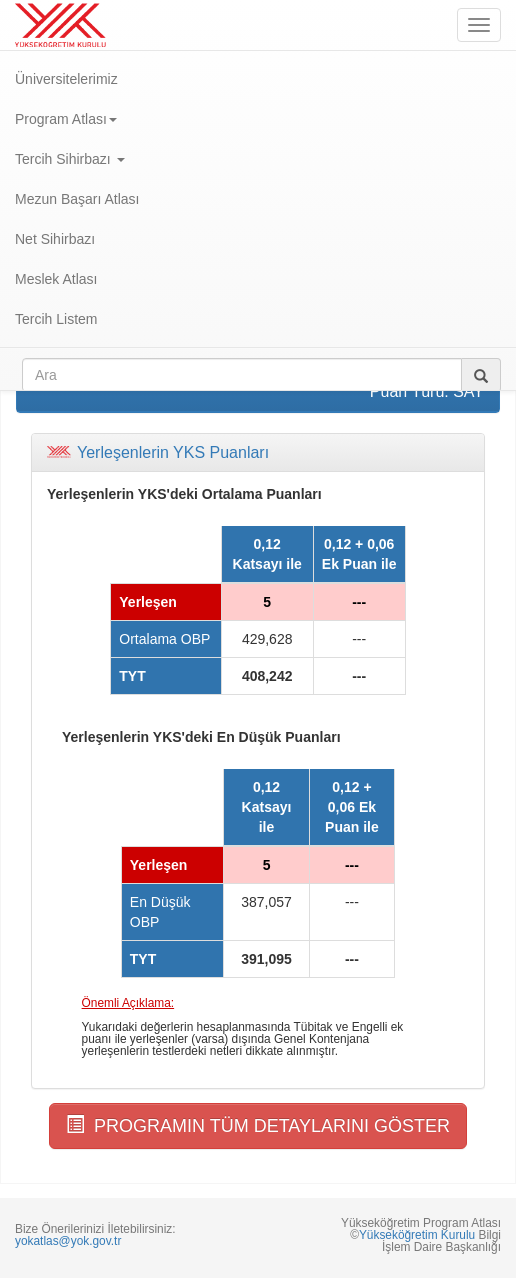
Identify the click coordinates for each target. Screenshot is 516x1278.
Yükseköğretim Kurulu (417, 1235)
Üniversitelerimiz (66, 79)
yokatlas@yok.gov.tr (68, 1241)
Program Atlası (66, 119)
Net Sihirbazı (55, 239)
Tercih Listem (56, 319)
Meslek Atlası (56, 279)
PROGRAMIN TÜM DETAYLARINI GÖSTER (258, 1125)
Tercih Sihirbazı (70, 159)
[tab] (258, 453)
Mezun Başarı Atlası (77, 199)
